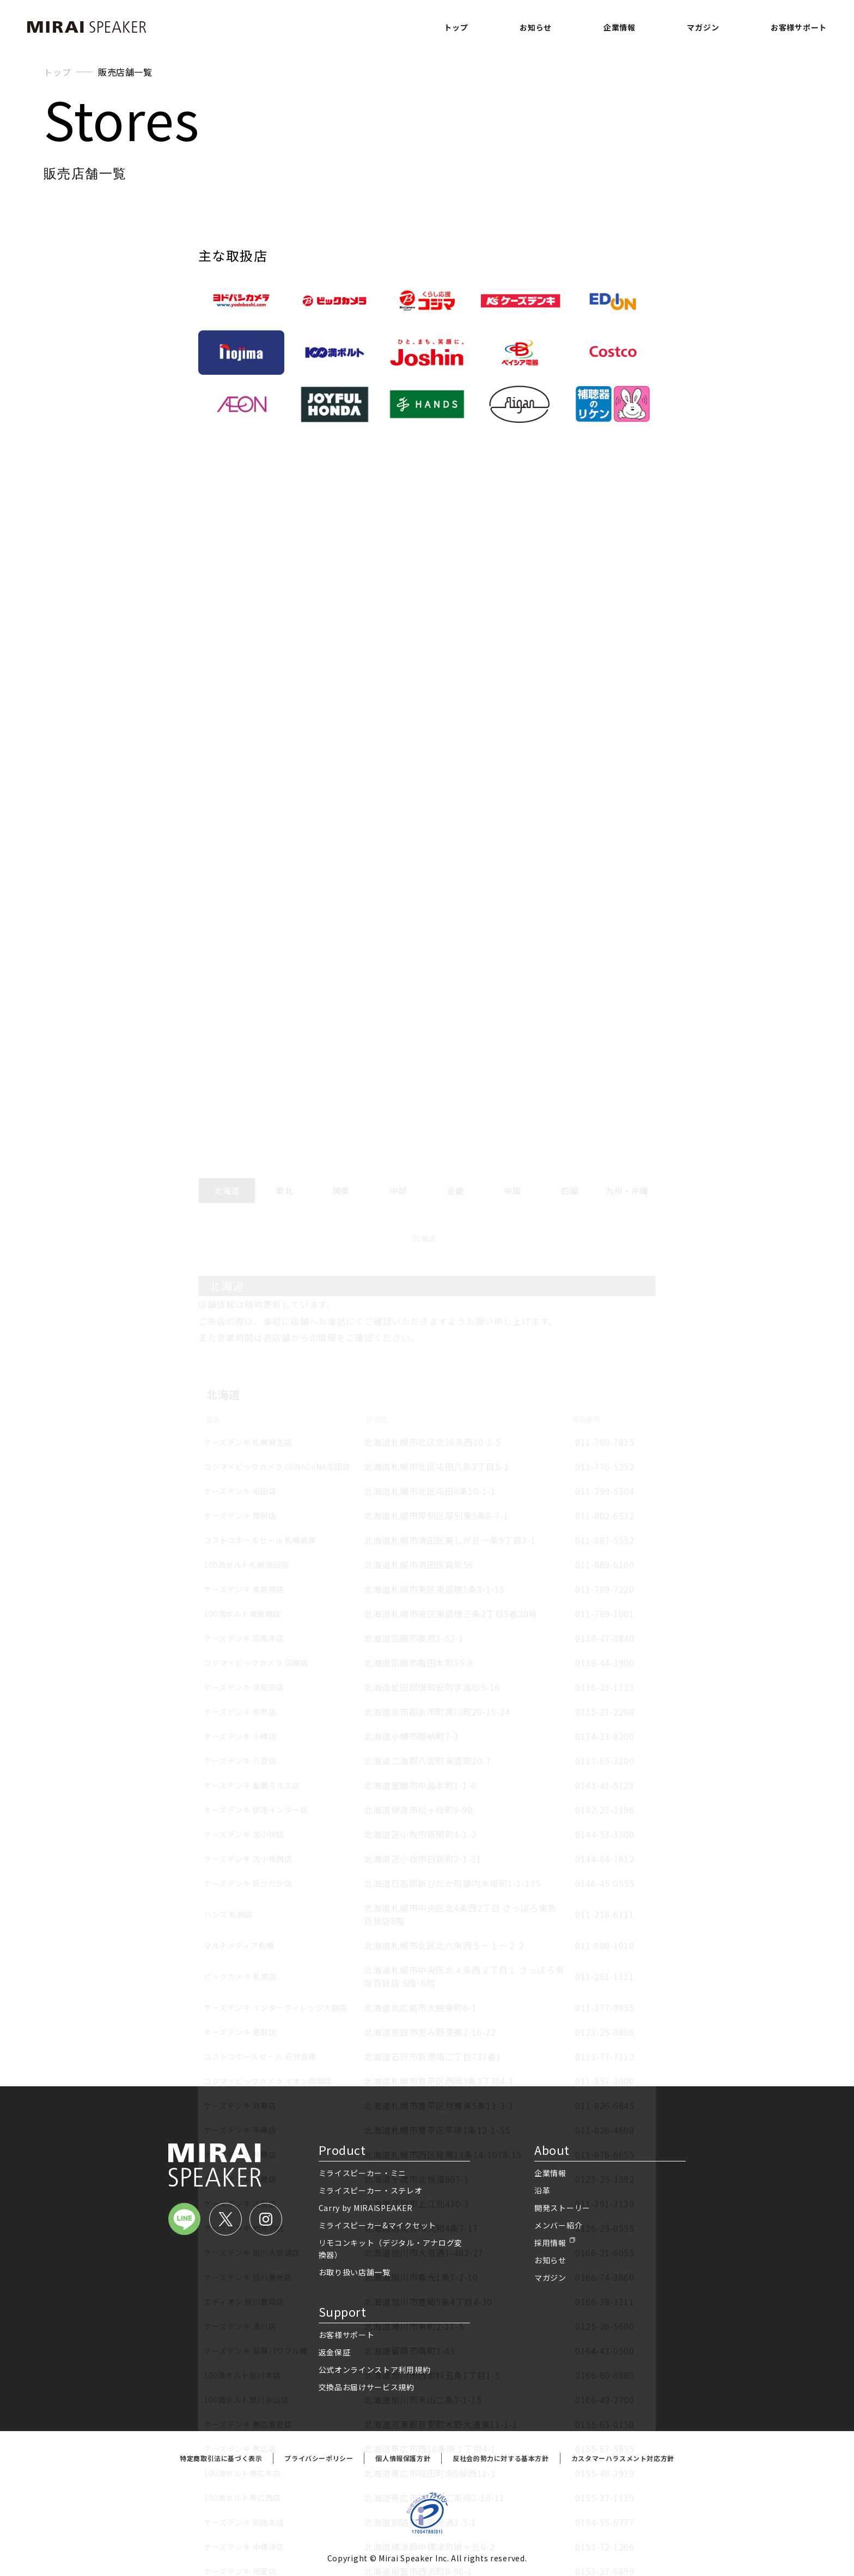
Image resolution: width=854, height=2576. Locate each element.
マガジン (703, 27)
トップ (456, 27)
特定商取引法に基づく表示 (221, 2458)
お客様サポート (799, 27)
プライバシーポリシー (318, 2458)
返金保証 (335, 2352)
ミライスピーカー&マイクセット (378, 2225)
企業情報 (619, 27)
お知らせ (536, 27)
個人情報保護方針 (402, 2458)
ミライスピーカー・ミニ (363, 2172)
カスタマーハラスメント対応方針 (622, 2458)
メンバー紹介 (558, 2225)
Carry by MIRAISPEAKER (366, 2207)
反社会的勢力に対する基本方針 (500, 2458)
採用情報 (550, 2242)
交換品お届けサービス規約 (366, 2387)
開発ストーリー (562, 2207)
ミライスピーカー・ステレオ (371, 2190)
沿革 (542, 2190)
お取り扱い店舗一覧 (355, 2272)
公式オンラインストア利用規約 (375, 2369)
